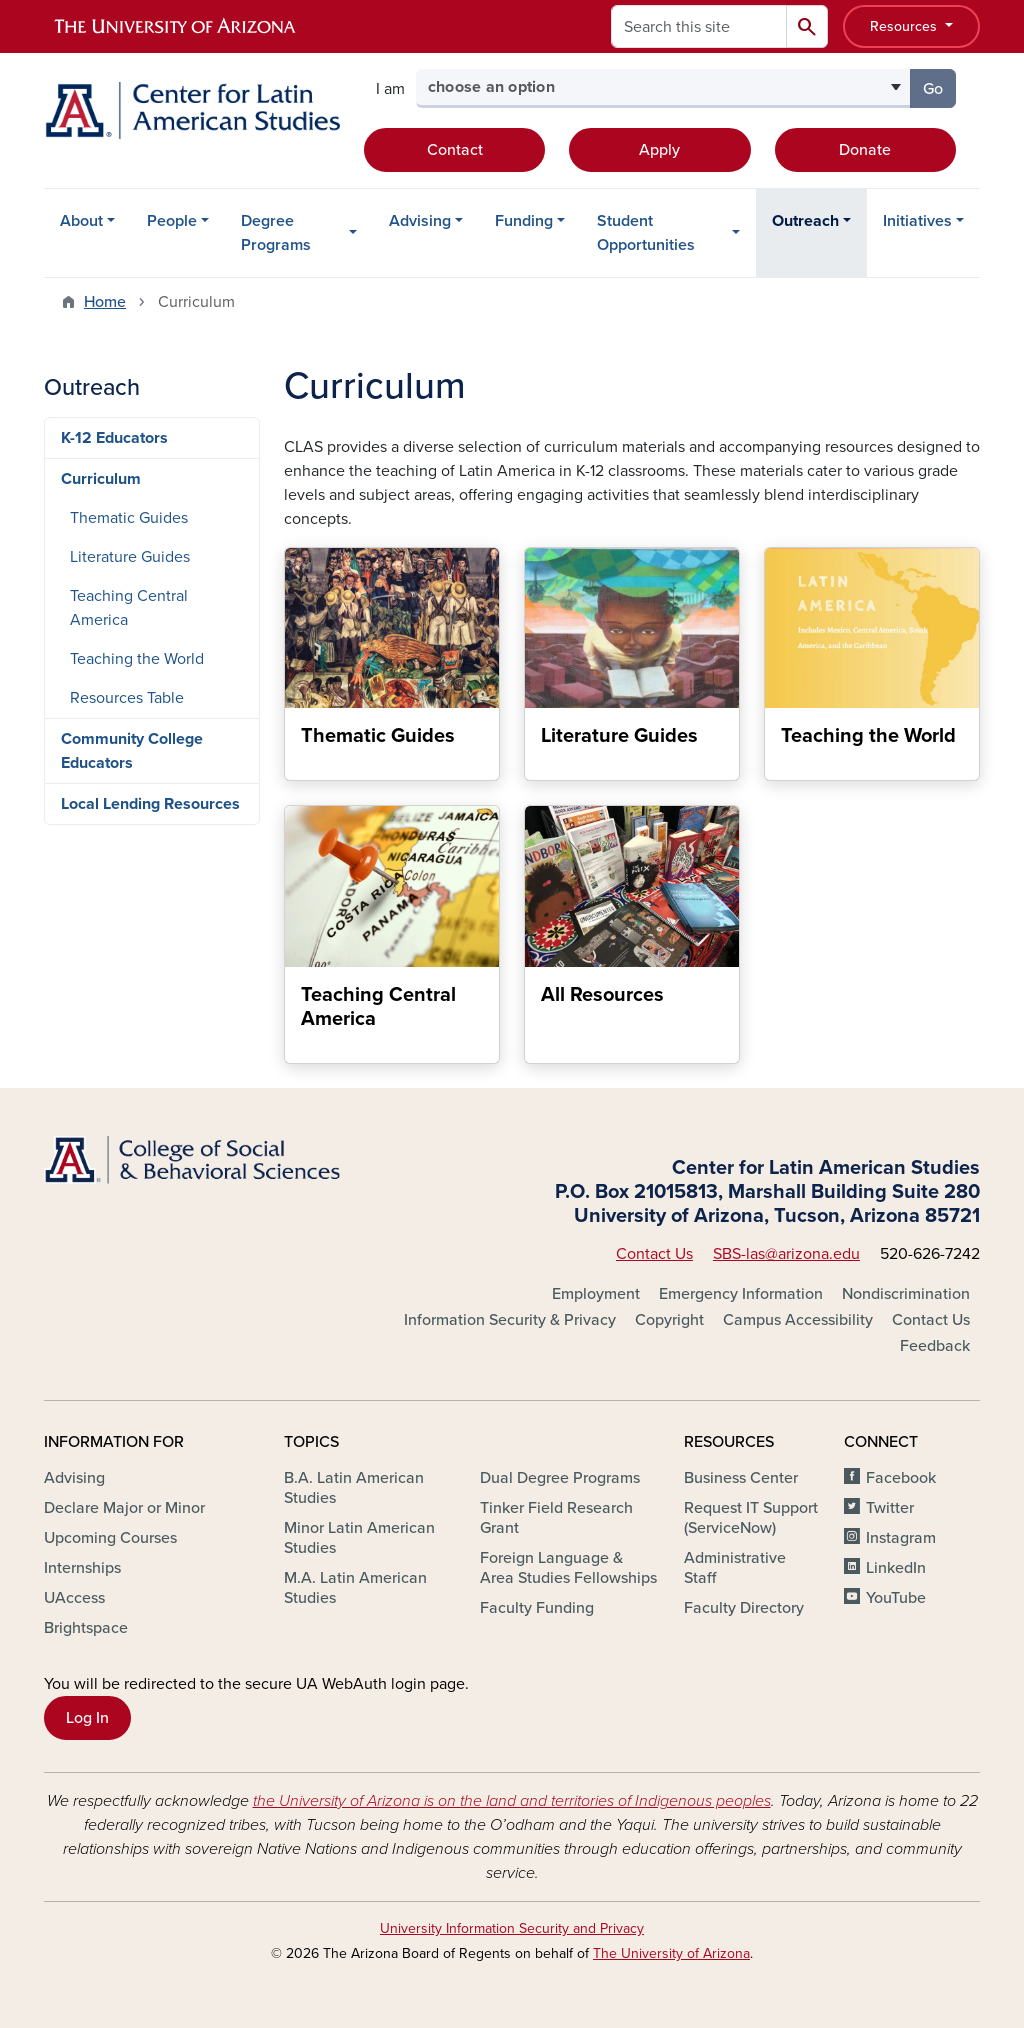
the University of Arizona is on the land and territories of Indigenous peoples (512, 1801)
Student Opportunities (646, 233)
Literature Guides (130, 557)
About (81, 221)
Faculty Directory (744, 1608)
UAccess (74, 1598)
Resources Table (127, 698)
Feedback (935, 1346)
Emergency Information (741, 1294)
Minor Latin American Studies (359, 1538)
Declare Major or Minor (124, 1508)
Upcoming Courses (110, 1538)
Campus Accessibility (798, 1320)
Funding (524, 221)
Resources (905, 26)
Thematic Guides (129, 518)
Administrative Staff (735, 1568)
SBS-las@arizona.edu (786, 1254)
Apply (659, 150)
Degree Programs (276, 233)
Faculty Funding (537, 1608)
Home (105, 302)
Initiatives (917, 221)
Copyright (669, 1320)
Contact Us (654, 1254)
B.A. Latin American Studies (354, 1488)
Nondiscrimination (906, 1294)
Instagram (901, 1538)
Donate (865, 150)
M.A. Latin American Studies (355, 1588)
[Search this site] (699, 26)
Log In (87, 1718)
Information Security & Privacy (510, 1320)
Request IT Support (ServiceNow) (751, 1518)
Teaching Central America (129, 608)
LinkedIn (896, 1568)
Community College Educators (132, 751)
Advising (420, 221)
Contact (455, 150)
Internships (82, 1568)
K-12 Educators (114, 438)
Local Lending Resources (150, 804)
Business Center (741, 1478)
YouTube (896, 1598)
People (172, 221)
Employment (596, 1294)
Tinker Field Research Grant (556, 1518)
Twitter (890, 1508)
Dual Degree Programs (560, 1478)
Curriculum (101, 479)
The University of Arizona (671, 1953)
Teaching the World (137, 659)
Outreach (805, 221)
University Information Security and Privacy (512, 1928)
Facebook (901, 1478)
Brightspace (86, 1628)
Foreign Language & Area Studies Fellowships (568, 1568)
